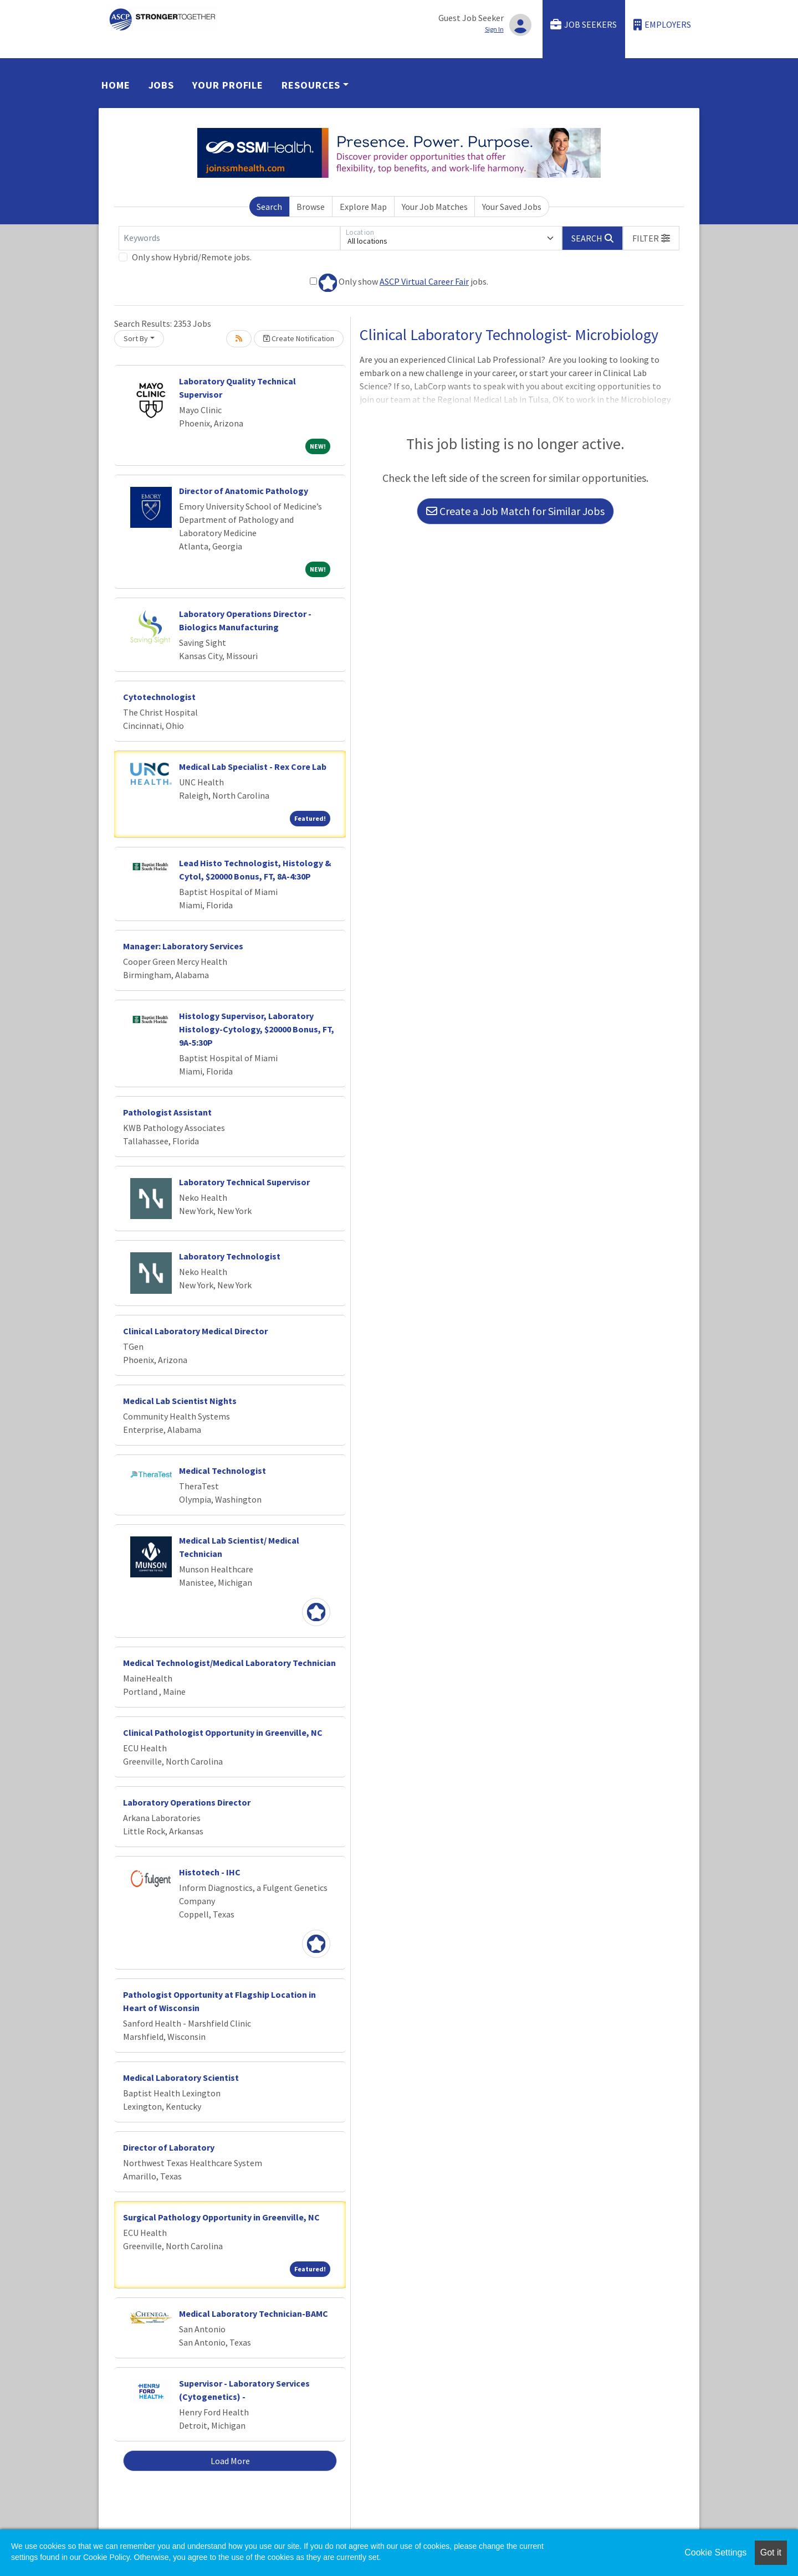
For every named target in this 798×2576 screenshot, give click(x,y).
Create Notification (298, 338)
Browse (310, 206)
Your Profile (227, 85)
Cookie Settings (715, 2552)
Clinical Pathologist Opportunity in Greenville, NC (223, 1732)
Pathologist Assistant (167, 1112)
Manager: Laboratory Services (183, 946)
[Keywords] (229, 238)
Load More (230, 2460)
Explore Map (363, 206)
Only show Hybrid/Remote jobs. (192, 257)
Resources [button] (311, 85)
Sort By (136, 338)
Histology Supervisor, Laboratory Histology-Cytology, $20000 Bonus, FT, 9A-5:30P (256, 1029)
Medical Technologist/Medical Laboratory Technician (229, 1662)
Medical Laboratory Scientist (181, 2077)
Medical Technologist (222, 1470)
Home (115, 85)
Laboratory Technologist (229, 1256)
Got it (770, 2552)
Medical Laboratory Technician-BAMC (253, 2313)
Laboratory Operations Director (186, 1802)
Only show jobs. (399, 283)
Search (269, 206)
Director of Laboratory (168, 2147)
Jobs (162, 85)
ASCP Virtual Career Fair (424, 281)
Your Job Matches (435, 206)
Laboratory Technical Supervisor (244, 1181)
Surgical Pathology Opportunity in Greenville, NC (221, 2217)
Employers (662, 25)
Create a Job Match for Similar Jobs (515, 511)
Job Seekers (583, 25)
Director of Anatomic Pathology (243, 490)
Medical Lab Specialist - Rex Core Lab (252, 766)
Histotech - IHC (210, 1872)
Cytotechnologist (159, 696)
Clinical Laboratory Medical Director (195, 1330)
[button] (651, 238)
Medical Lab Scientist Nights (180, 1400)
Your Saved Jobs (511, 206)
